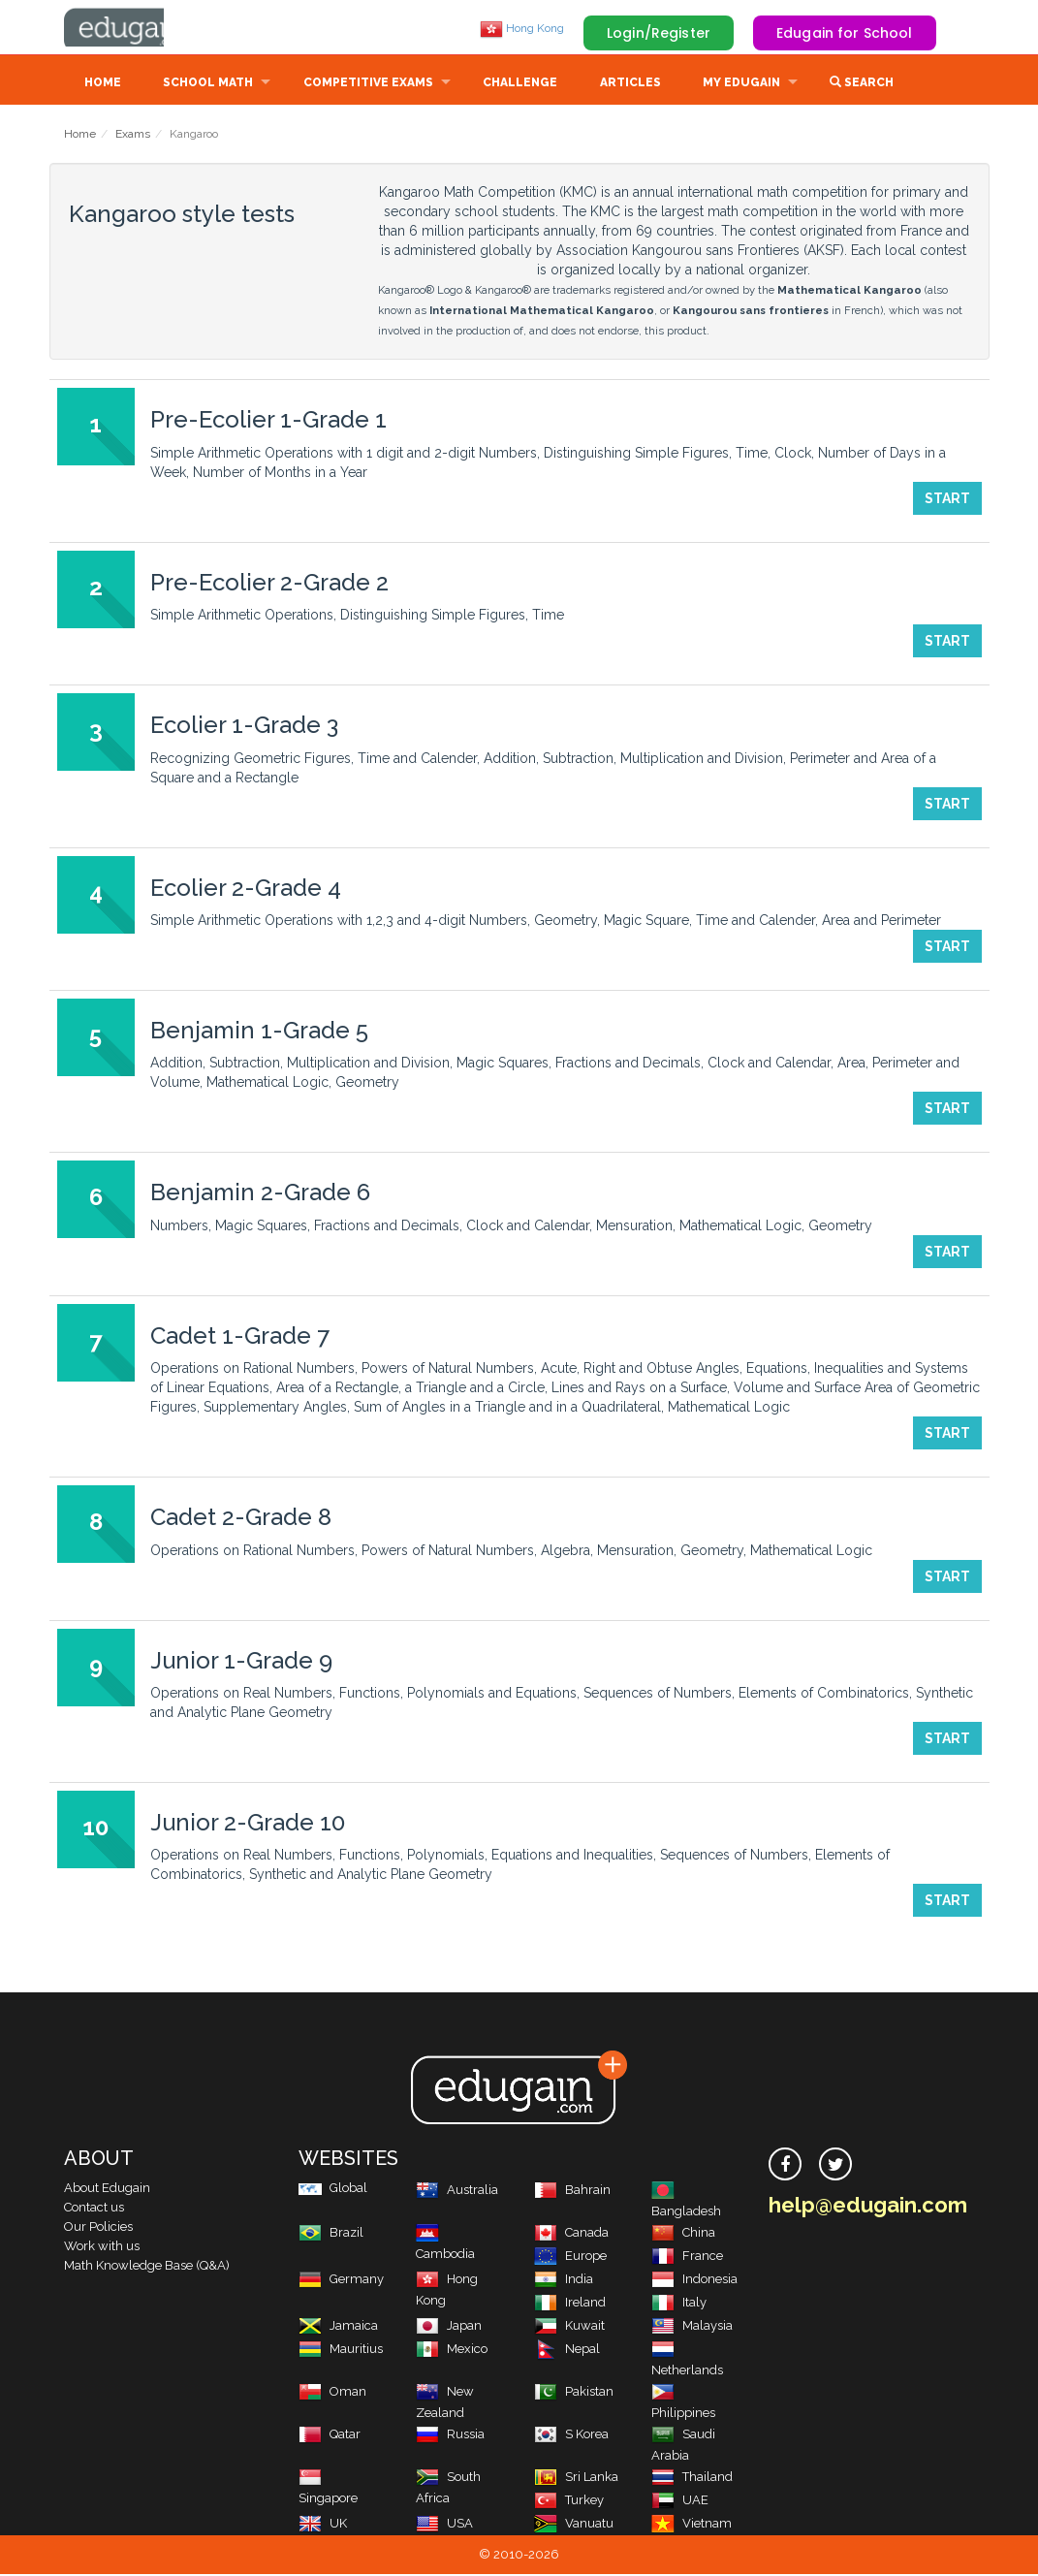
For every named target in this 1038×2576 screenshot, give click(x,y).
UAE (679, 2502)
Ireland (570, 2304)
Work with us (102, 2248)
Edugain (136, 28)
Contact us (94, 2209)
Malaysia (692, 2327)
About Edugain (107, 2189)
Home (102, 84)
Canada (571, 2234)
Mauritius (341, 2350)
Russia (450, 2436)
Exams (132, 136)
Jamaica (338, 2327)
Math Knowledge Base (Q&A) (147, 2267)
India (563, 2281)
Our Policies (98, 2228)
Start (947, 500)
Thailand (692, 2478)
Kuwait (569, 2327)
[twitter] (835, 2165)
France (687, 2257)
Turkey (569, 2502)
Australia (457, 2191)
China (683, 2234)
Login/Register (658, 33)
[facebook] (785, 2165)
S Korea (571, 2436)
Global (333, 2189)
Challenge (520, 84)
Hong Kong (522, 28)
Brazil (331, 2234)
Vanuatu (573, 2525)
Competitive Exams (368, 84)
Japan (449, 2327)
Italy (679, 2304)
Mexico (452, 2350)
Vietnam (691, 2525)
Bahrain (572, 2191)
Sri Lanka (576, 2478)
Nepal (567, 2350)
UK (323, 2525)
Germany (341, 2281)
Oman (332, 2393)
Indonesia (694, 2281)
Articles (630, 84)
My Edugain (741, 84)
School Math (208, 84)
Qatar (330, 2436)
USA (444, 2525)
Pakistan (573, 2393)
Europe (570, 2257)
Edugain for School (844, 33)
